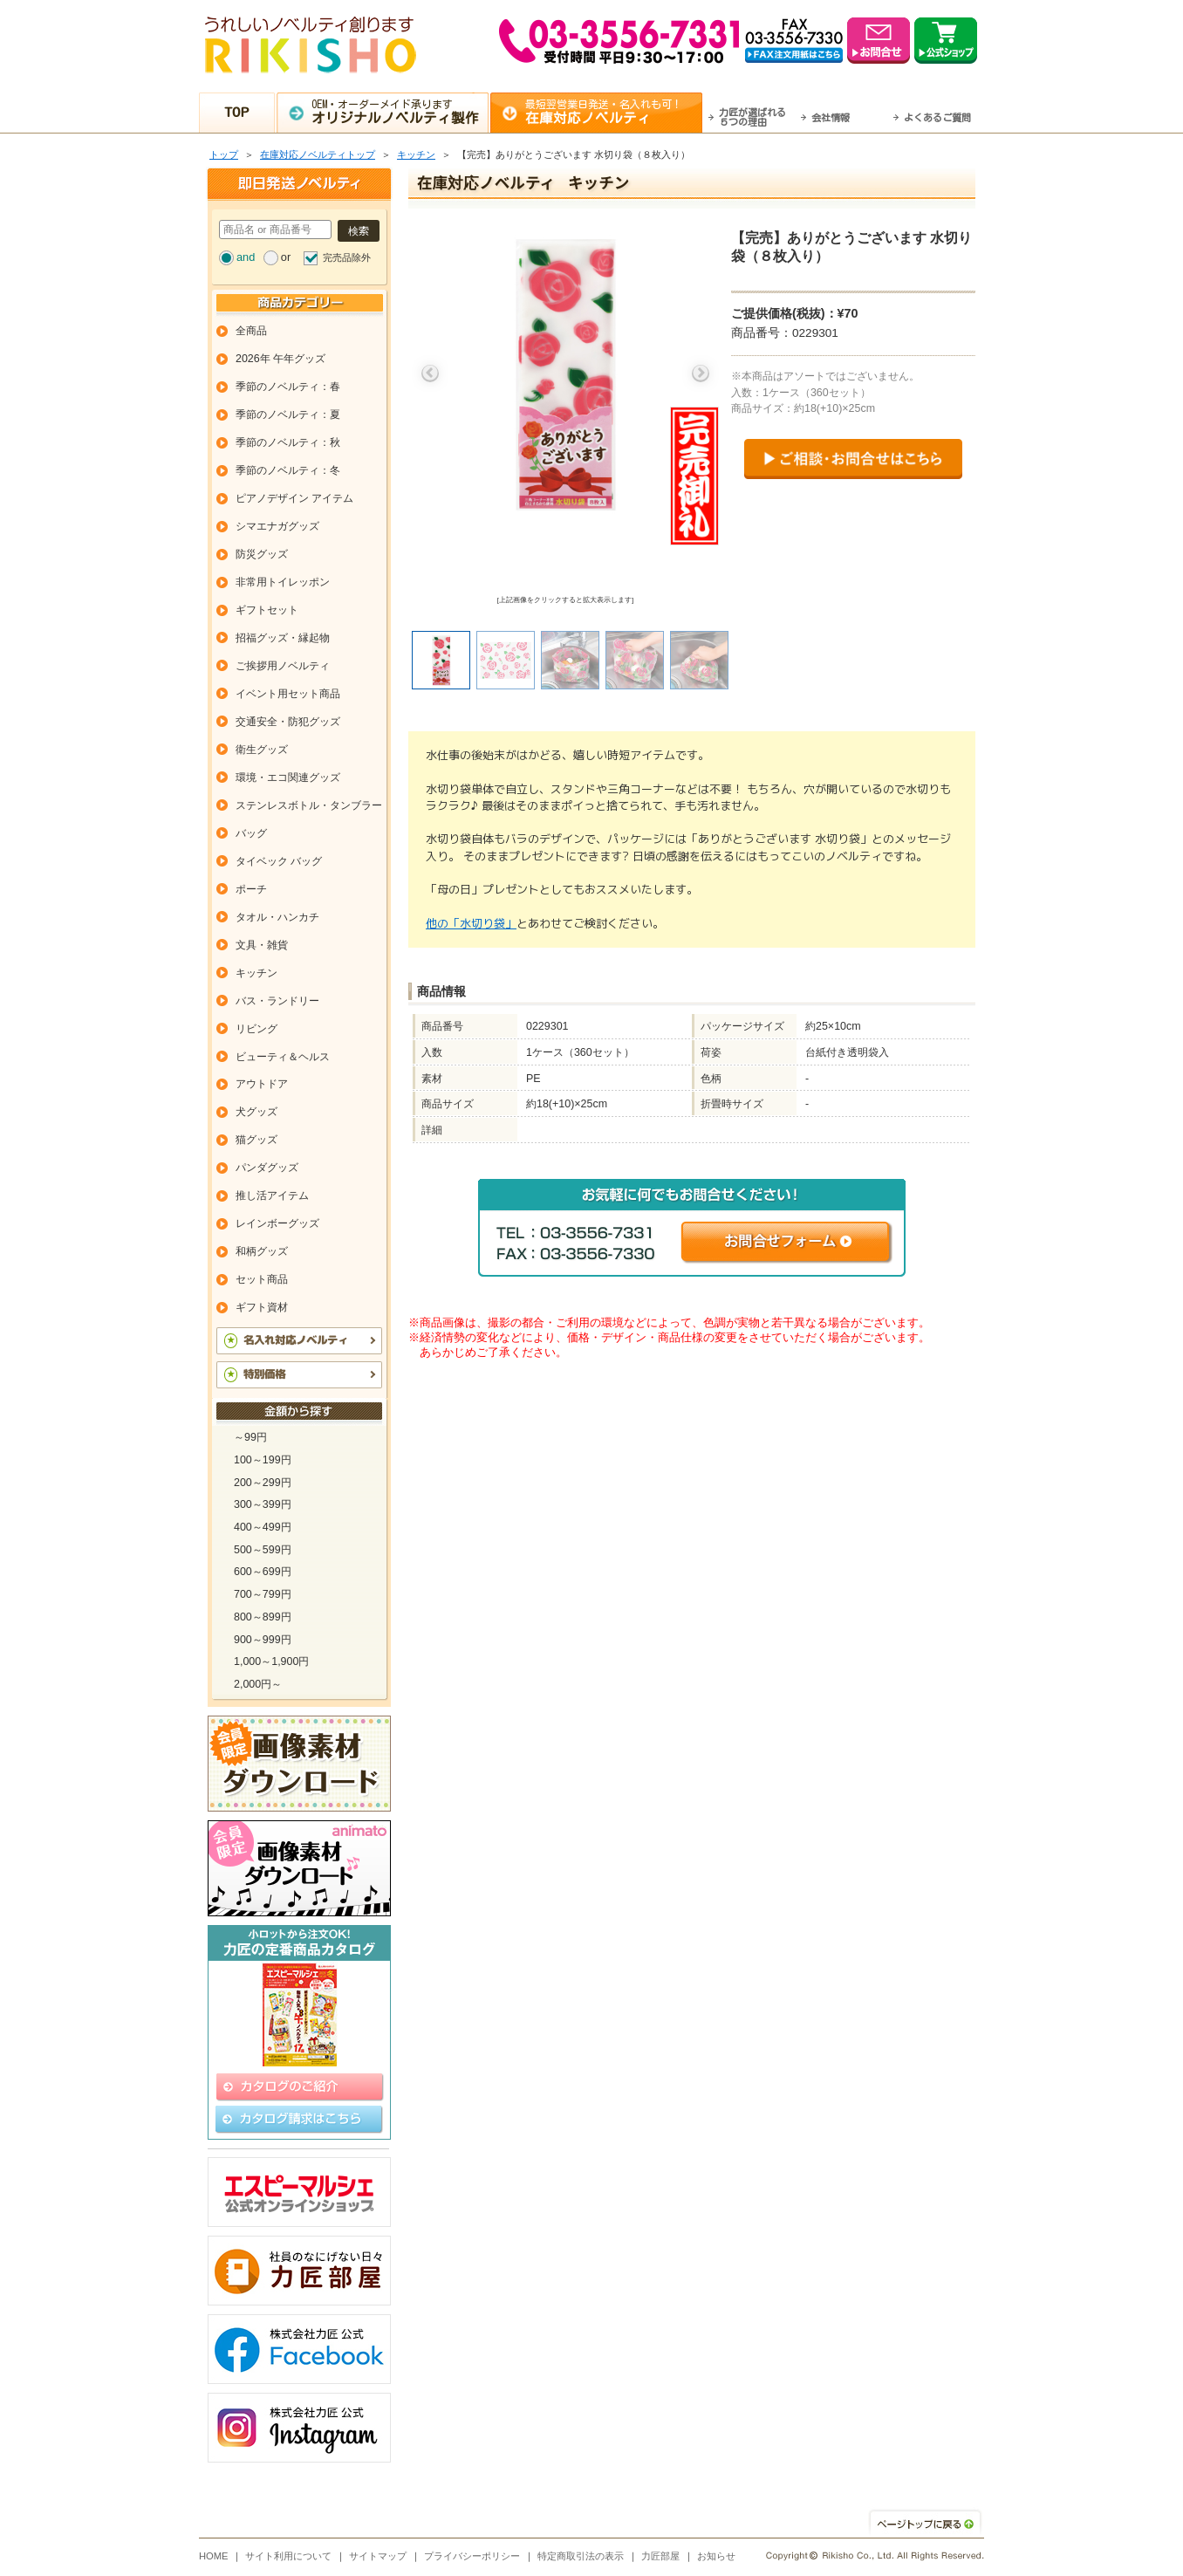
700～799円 (262, 1594)
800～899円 (262, 1617)
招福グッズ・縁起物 (283, 638)
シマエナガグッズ (277, 526)
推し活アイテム (272, 1195)
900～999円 (262, 1640)
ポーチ (251, 889)
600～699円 (262, 1571)
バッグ (251, 833)
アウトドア (262, 1084)
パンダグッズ (267, 1167)
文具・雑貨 (262, 945)
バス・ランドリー (277, 1001)
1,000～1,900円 (271, 1661)
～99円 (250, 1437)
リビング (256, 1029)
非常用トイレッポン (283, 582)
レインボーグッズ (277, 1223)
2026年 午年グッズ (280, 359)
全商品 (251, 331)
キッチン (416, 154)
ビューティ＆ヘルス (283, 1057)
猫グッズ (256, 1140)
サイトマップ (378, 2556)
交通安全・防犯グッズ (288, 722)
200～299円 (262, 1482)
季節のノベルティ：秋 (288, 442)
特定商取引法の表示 (580, 2556)
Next (700, 373)
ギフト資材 (262, 1307)
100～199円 (262, 1460)
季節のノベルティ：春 (288, 386)
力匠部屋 (660, 2556)
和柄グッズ (262, 1251)
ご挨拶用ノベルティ (283, 666)
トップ (223, 154)
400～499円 (262, 1527)
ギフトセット (267, 610)
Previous (430, 373)
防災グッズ (262, 554)
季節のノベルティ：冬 (288, 470)
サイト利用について (288, 2556)
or (286, 257)
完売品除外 (347, 257)
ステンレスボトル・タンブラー (309, 805)
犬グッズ (256, 1112)
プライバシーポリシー (472, 2556)
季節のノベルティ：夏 (288, 414)
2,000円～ (258, 1684)
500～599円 (262, 1550)
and (245, 257)
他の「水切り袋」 (471, 923)
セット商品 (262, 1279)
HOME (214, 2556)
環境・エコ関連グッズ (288, 777)
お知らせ (716, 2556)
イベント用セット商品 (288, 694)
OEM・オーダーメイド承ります (400, 112)
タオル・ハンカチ (277, 917)
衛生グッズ (262, 749)
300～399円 (262, 1504)
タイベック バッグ (279, 861)
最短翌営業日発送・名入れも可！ (613, 112)
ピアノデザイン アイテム (294, 498)
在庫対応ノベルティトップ (317, 154)
